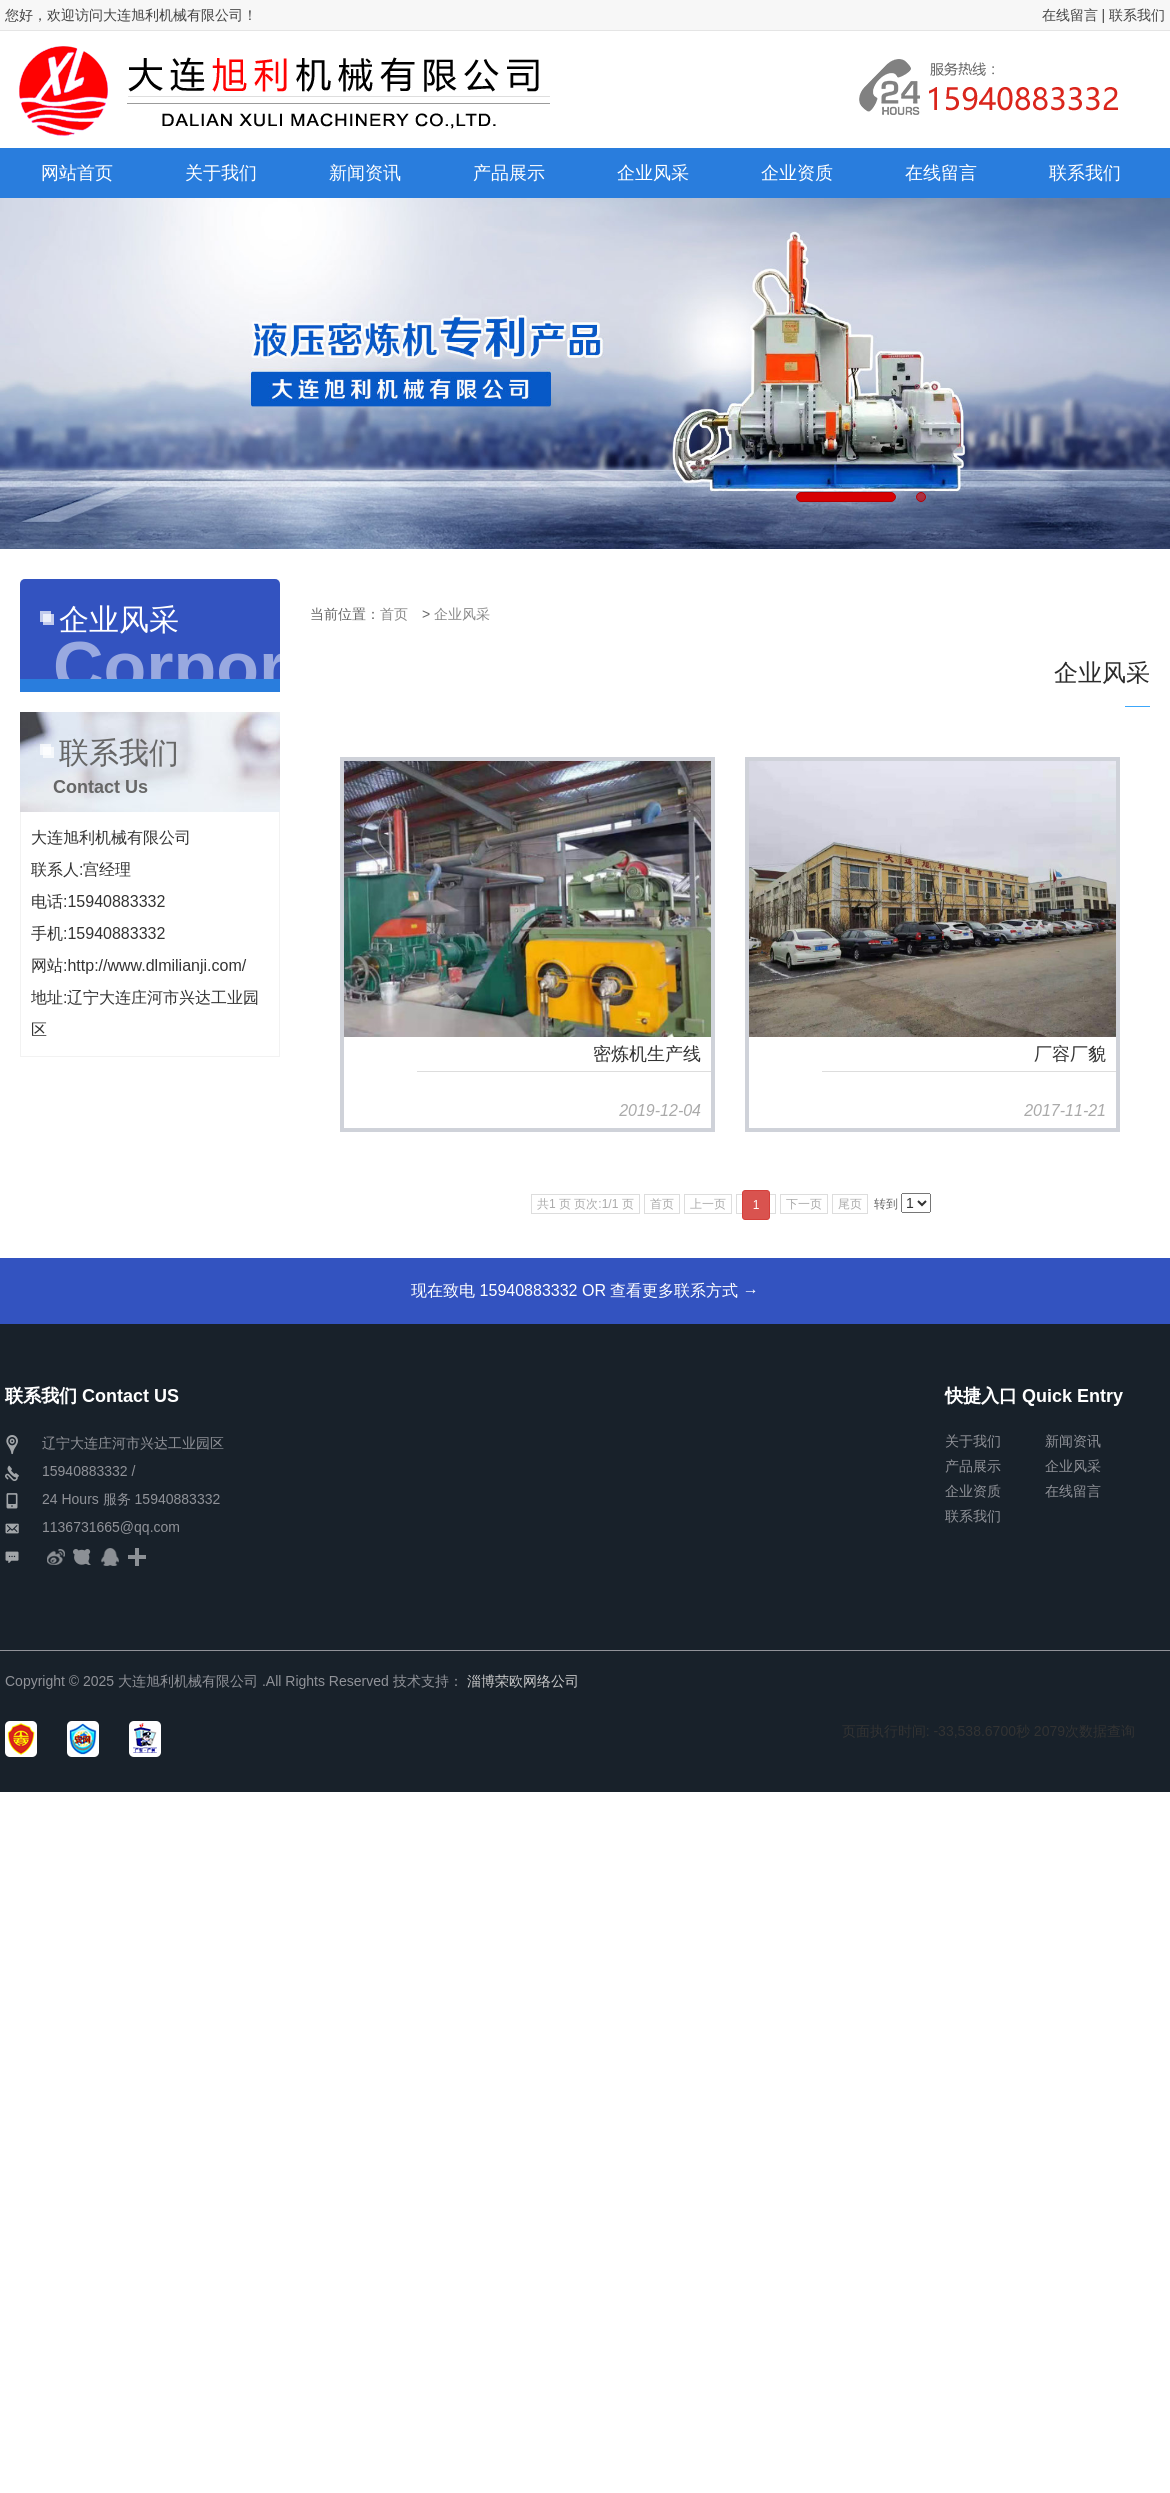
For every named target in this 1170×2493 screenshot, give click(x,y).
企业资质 (973, 1491)
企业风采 (462, 614)
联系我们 (1137, 15)
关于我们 (973, 1441)
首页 (394, 614)
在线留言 (1070, 15)
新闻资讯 (1073, 1441)
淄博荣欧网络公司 (523, 1681)
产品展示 (973, 1466)
